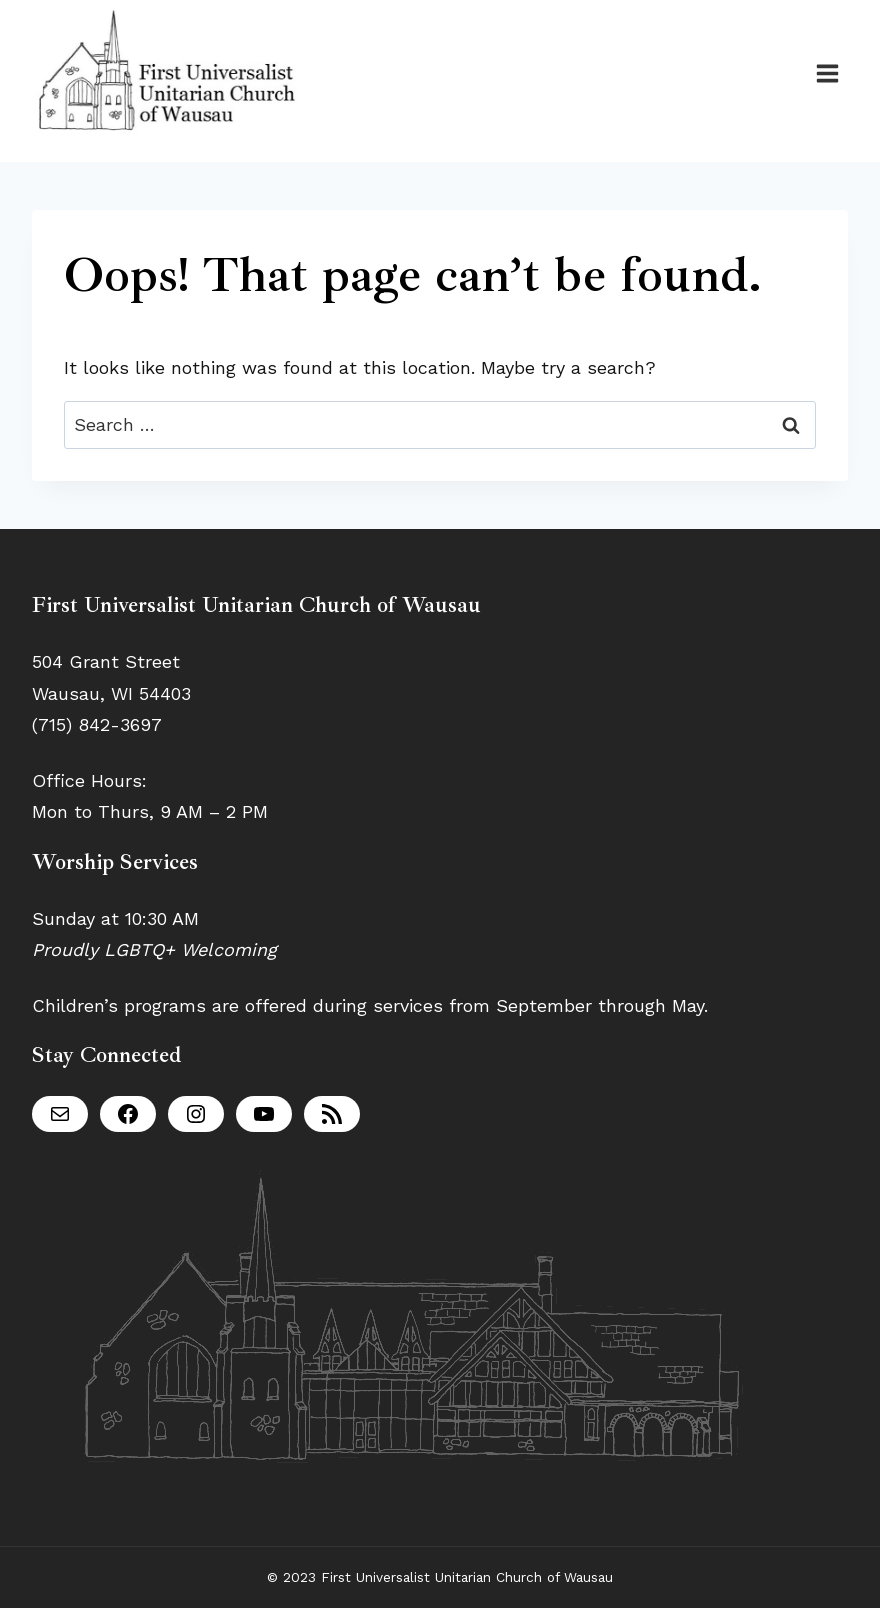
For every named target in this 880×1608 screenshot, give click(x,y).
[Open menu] (827, 73)
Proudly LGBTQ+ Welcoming (154, 949)
